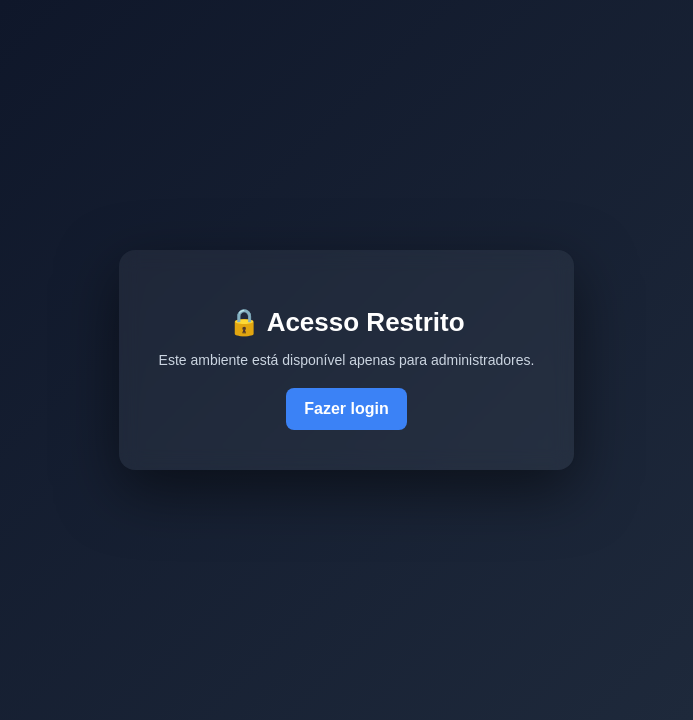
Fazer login (346, 408)
